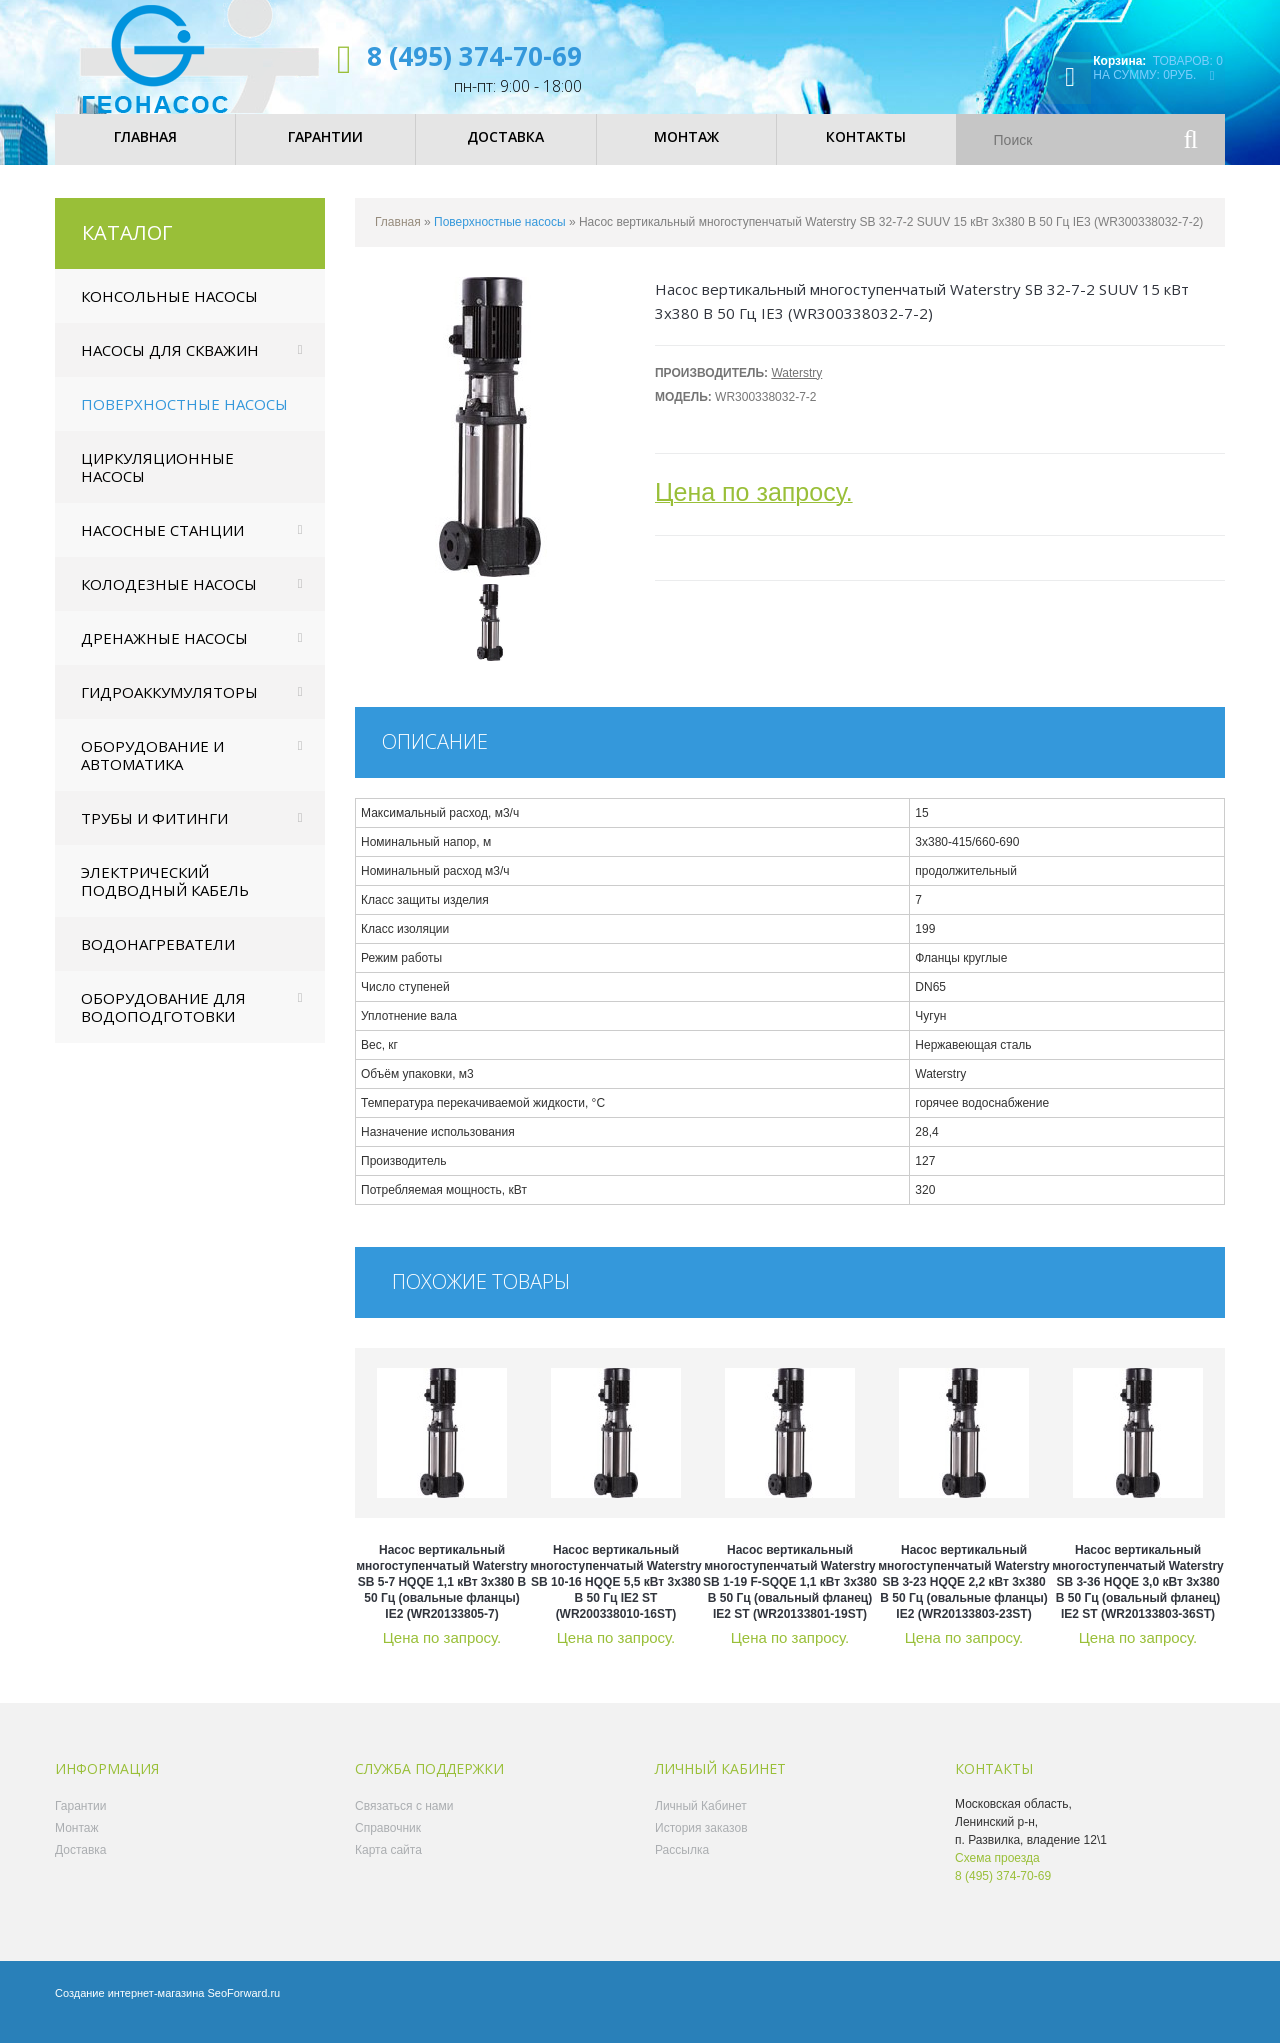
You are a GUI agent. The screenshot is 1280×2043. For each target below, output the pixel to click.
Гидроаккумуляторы (169, 707)
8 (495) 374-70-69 (474, 56)
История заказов (701, 1843)
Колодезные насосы (169, 599)
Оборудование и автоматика (152, 770)
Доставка (81, 1865)
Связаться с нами (404, 1821)
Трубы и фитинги (154, 833)
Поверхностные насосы (184, 419)
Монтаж (77, 1843)
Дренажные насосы (164, 653)
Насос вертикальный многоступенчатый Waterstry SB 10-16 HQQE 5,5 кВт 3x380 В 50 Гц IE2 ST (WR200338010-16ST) (616, 1597)
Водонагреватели (158, 959)
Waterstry (796, 388)
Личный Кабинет (701, 1821)
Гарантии (80, 1821)
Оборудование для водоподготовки (163, 1022)
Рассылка (682, 1865)
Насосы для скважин (170, 365)
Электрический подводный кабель (165, 896)
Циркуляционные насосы (157, 482)
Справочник (388, 1843)
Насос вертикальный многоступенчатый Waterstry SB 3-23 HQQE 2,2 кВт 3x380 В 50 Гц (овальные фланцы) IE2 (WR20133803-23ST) (964, 1597)
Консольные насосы (169, 311)
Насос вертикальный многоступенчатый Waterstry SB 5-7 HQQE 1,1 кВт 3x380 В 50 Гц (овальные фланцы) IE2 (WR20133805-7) (442, 1597)
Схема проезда (997, 1873)
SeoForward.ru (243, 2008)
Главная (398, 237)
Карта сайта (388, 1865)
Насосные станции (162, 545)
